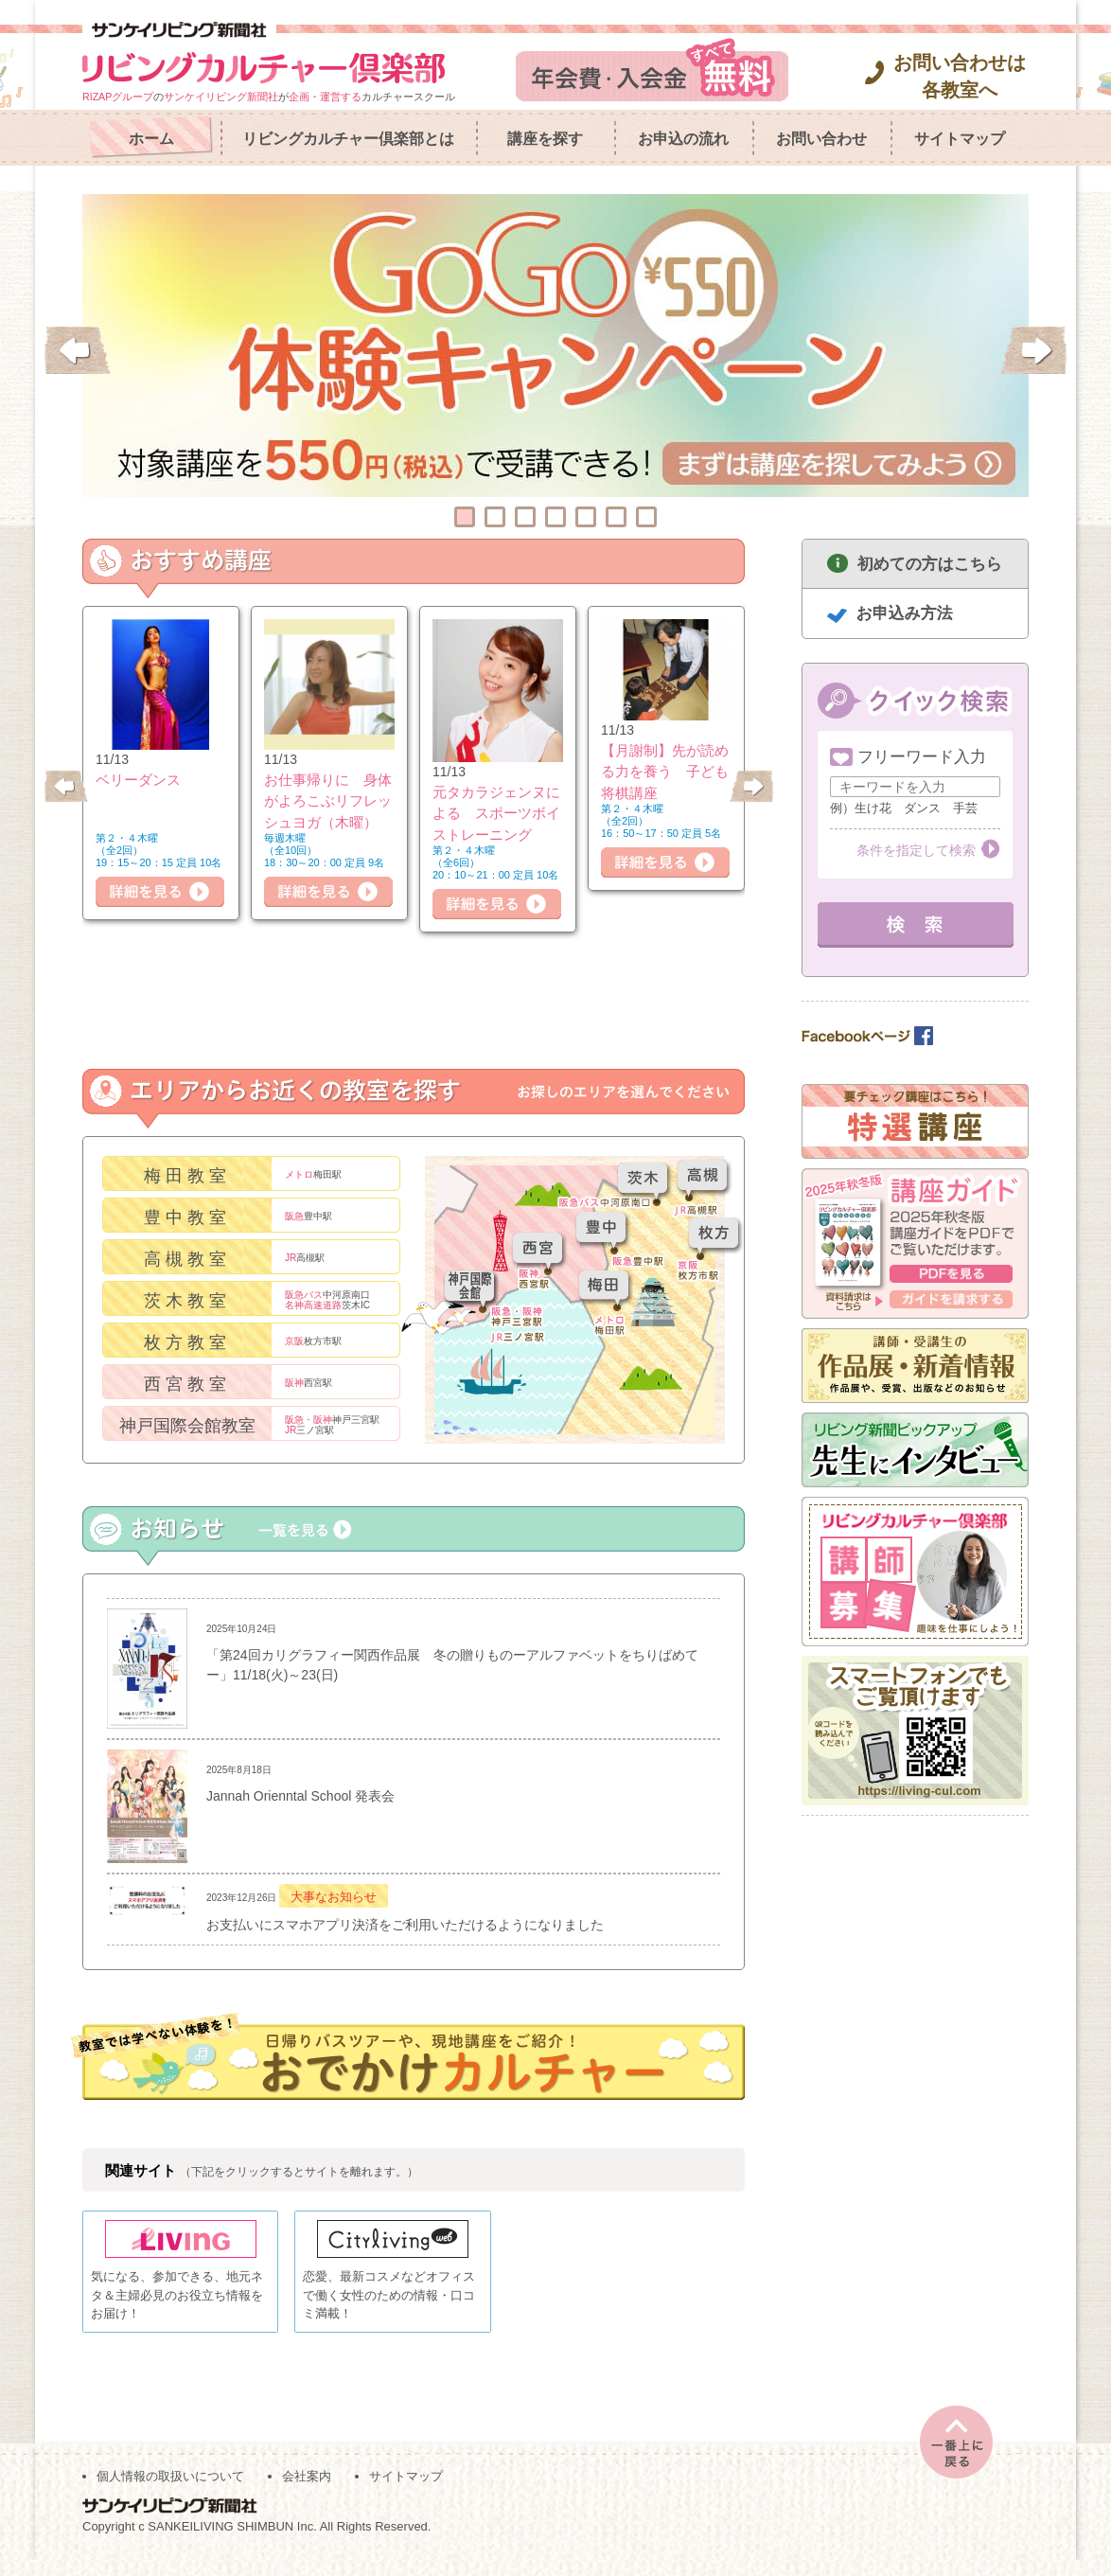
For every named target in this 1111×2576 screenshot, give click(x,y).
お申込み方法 (904, 613)
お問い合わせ (821, 139)
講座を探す (545, 139)
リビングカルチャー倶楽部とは (348, 139)
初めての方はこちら (929, 564)
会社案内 (306, 2491)
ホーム (151, 139)
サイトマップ (959, 139)
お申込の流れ (683, 139)
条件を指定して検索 (916, 850)
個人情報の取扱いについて (170, 2491)
